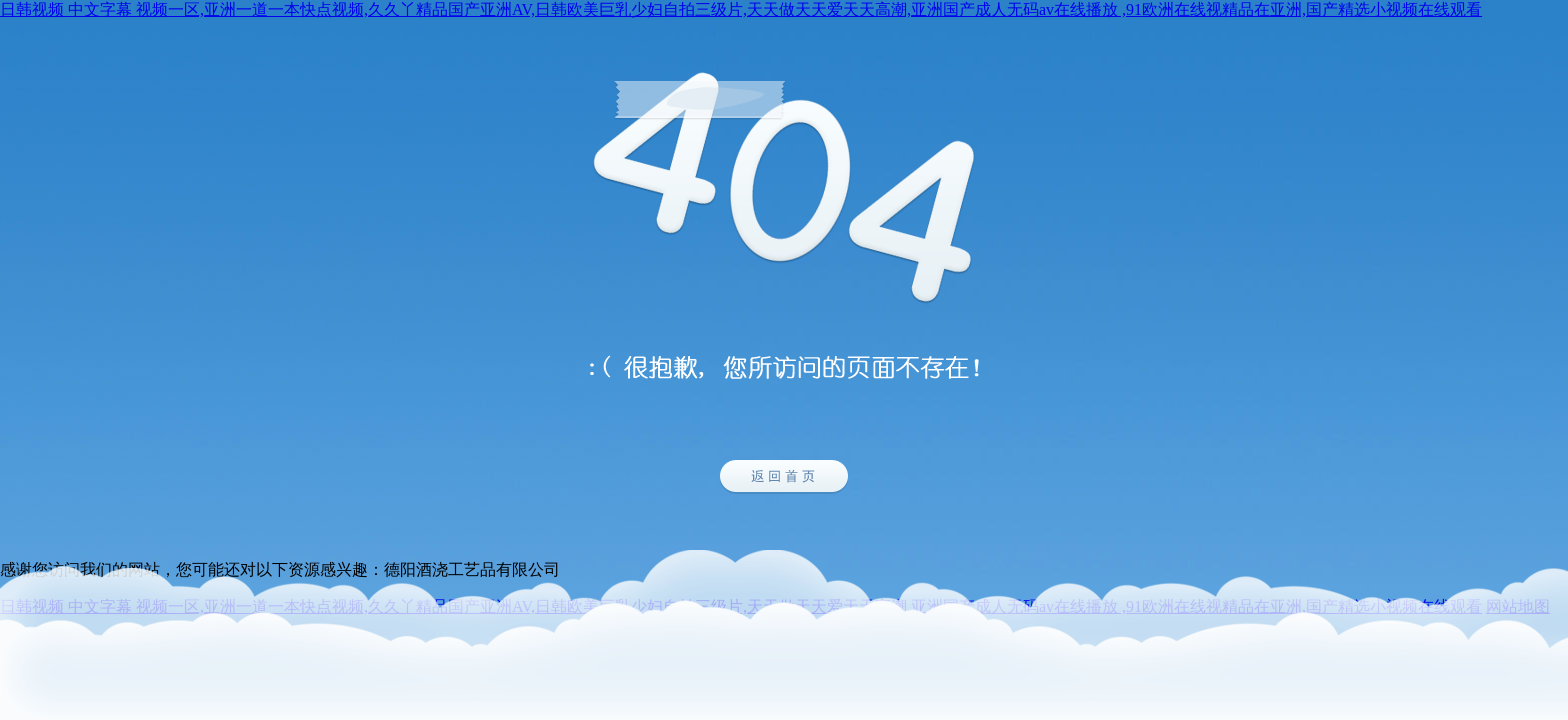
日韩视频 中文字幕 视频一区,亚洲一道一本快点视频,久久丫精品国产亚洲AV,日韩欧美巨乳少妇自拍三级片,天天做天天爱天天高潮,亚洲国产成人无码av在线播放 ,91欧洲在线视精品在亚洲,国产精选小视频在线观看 (741, 9)
